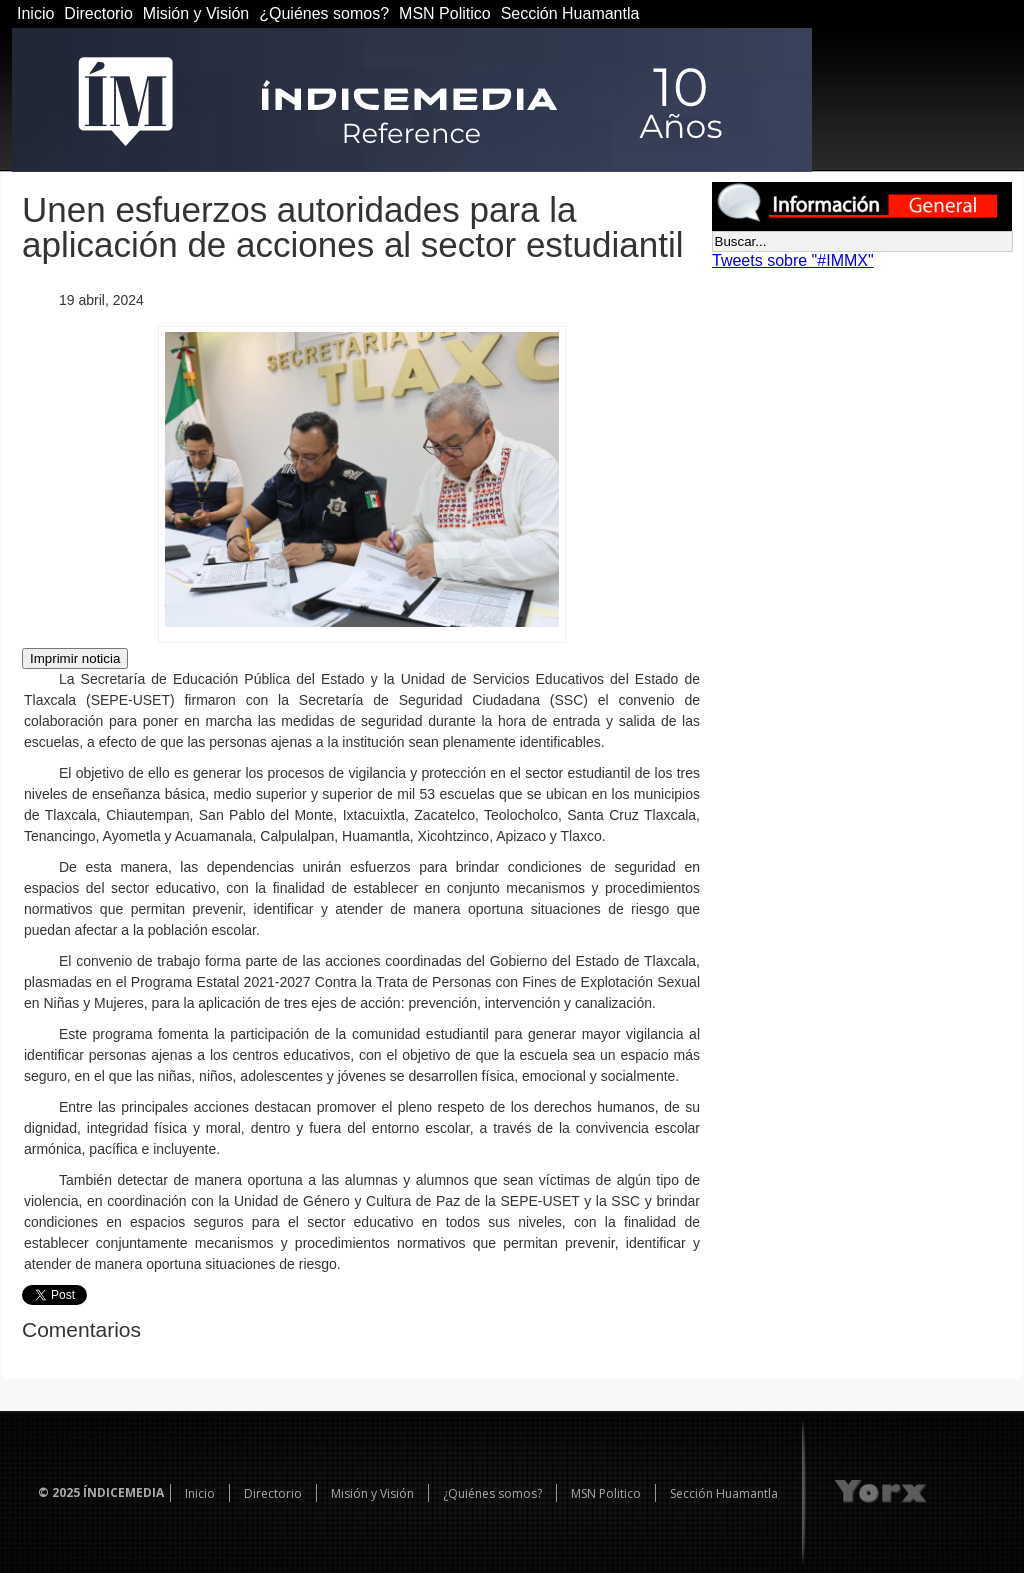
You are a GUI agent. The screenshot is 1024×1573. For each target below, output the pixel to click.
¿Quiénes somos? (324, 13)
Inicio (35, 13)
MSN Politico (445, 13)
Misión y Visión (196, 13)
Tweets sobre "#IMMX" (793, 260)
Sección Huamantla (570, 13)
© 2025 (59, 1492)
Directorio (98, 13)
